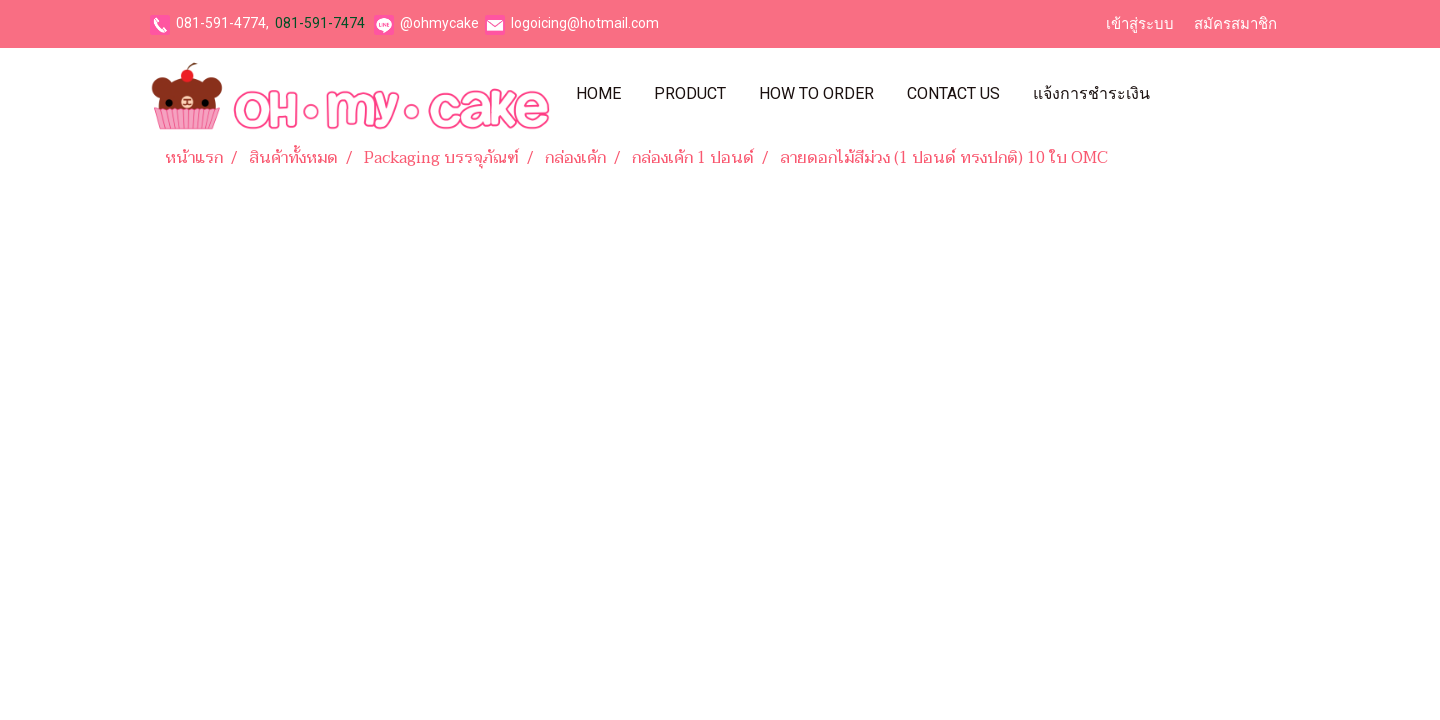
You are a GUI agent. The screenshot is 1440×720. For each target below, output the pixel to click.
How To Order (816, 93)
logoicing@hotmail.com (585, 23)
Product (690, 93)
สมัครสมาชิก (1235, 24)
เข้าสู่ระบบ (1140, 24)
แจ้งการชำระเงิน (1091, 93)
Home (598, 93)
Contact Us (953, 93)
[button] (1184, 94)
